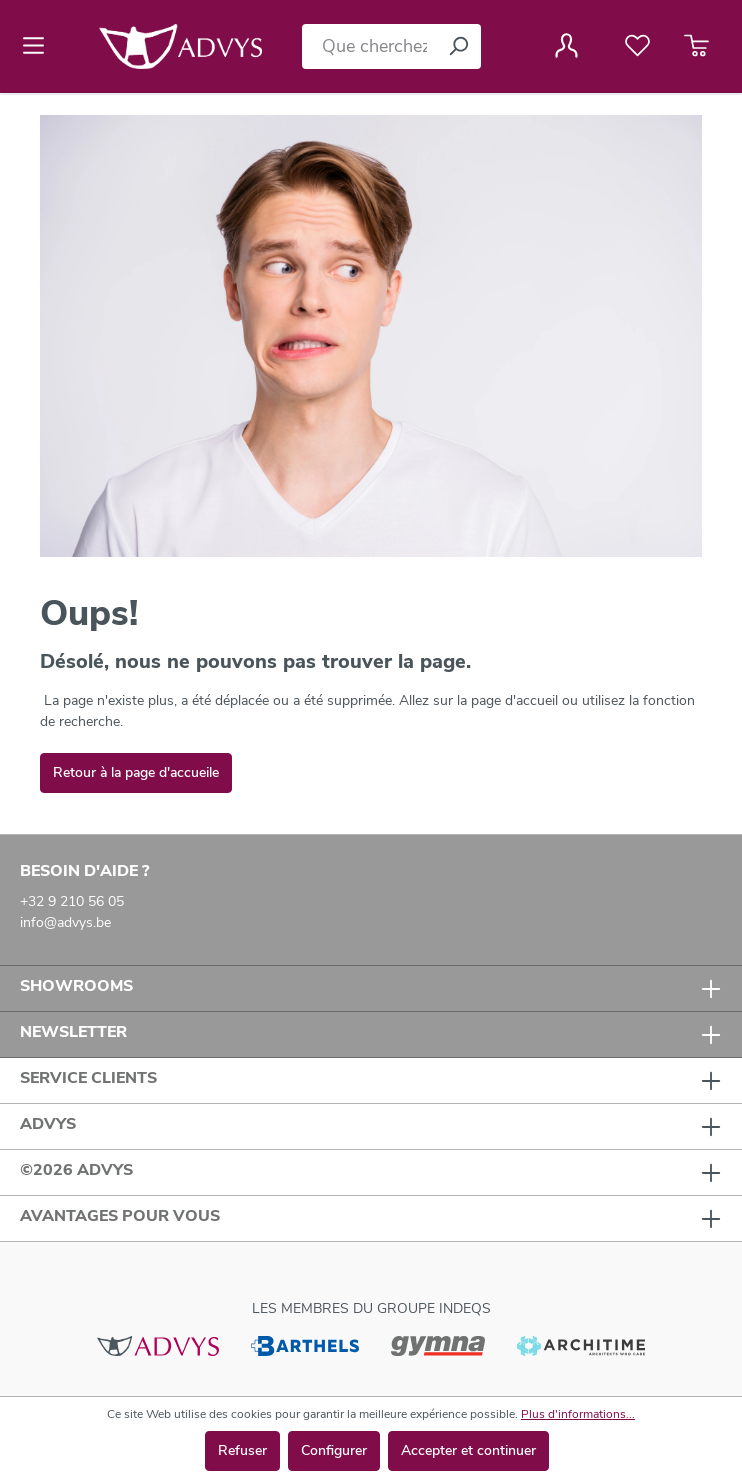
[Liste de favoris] (637, 46)
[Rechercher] (458, 46)
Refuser (242, 1450)
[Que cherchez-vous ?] (369, 46)
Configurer (334, 1450)
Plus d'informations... (578, 1414)
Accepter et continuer (468, 1450)
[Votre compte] (566, 46)
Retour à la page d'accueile (136, 772)
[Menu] (39, 46)
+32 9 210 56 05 (72, 901)
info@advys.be (65, 922)
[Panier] (696, 46)
